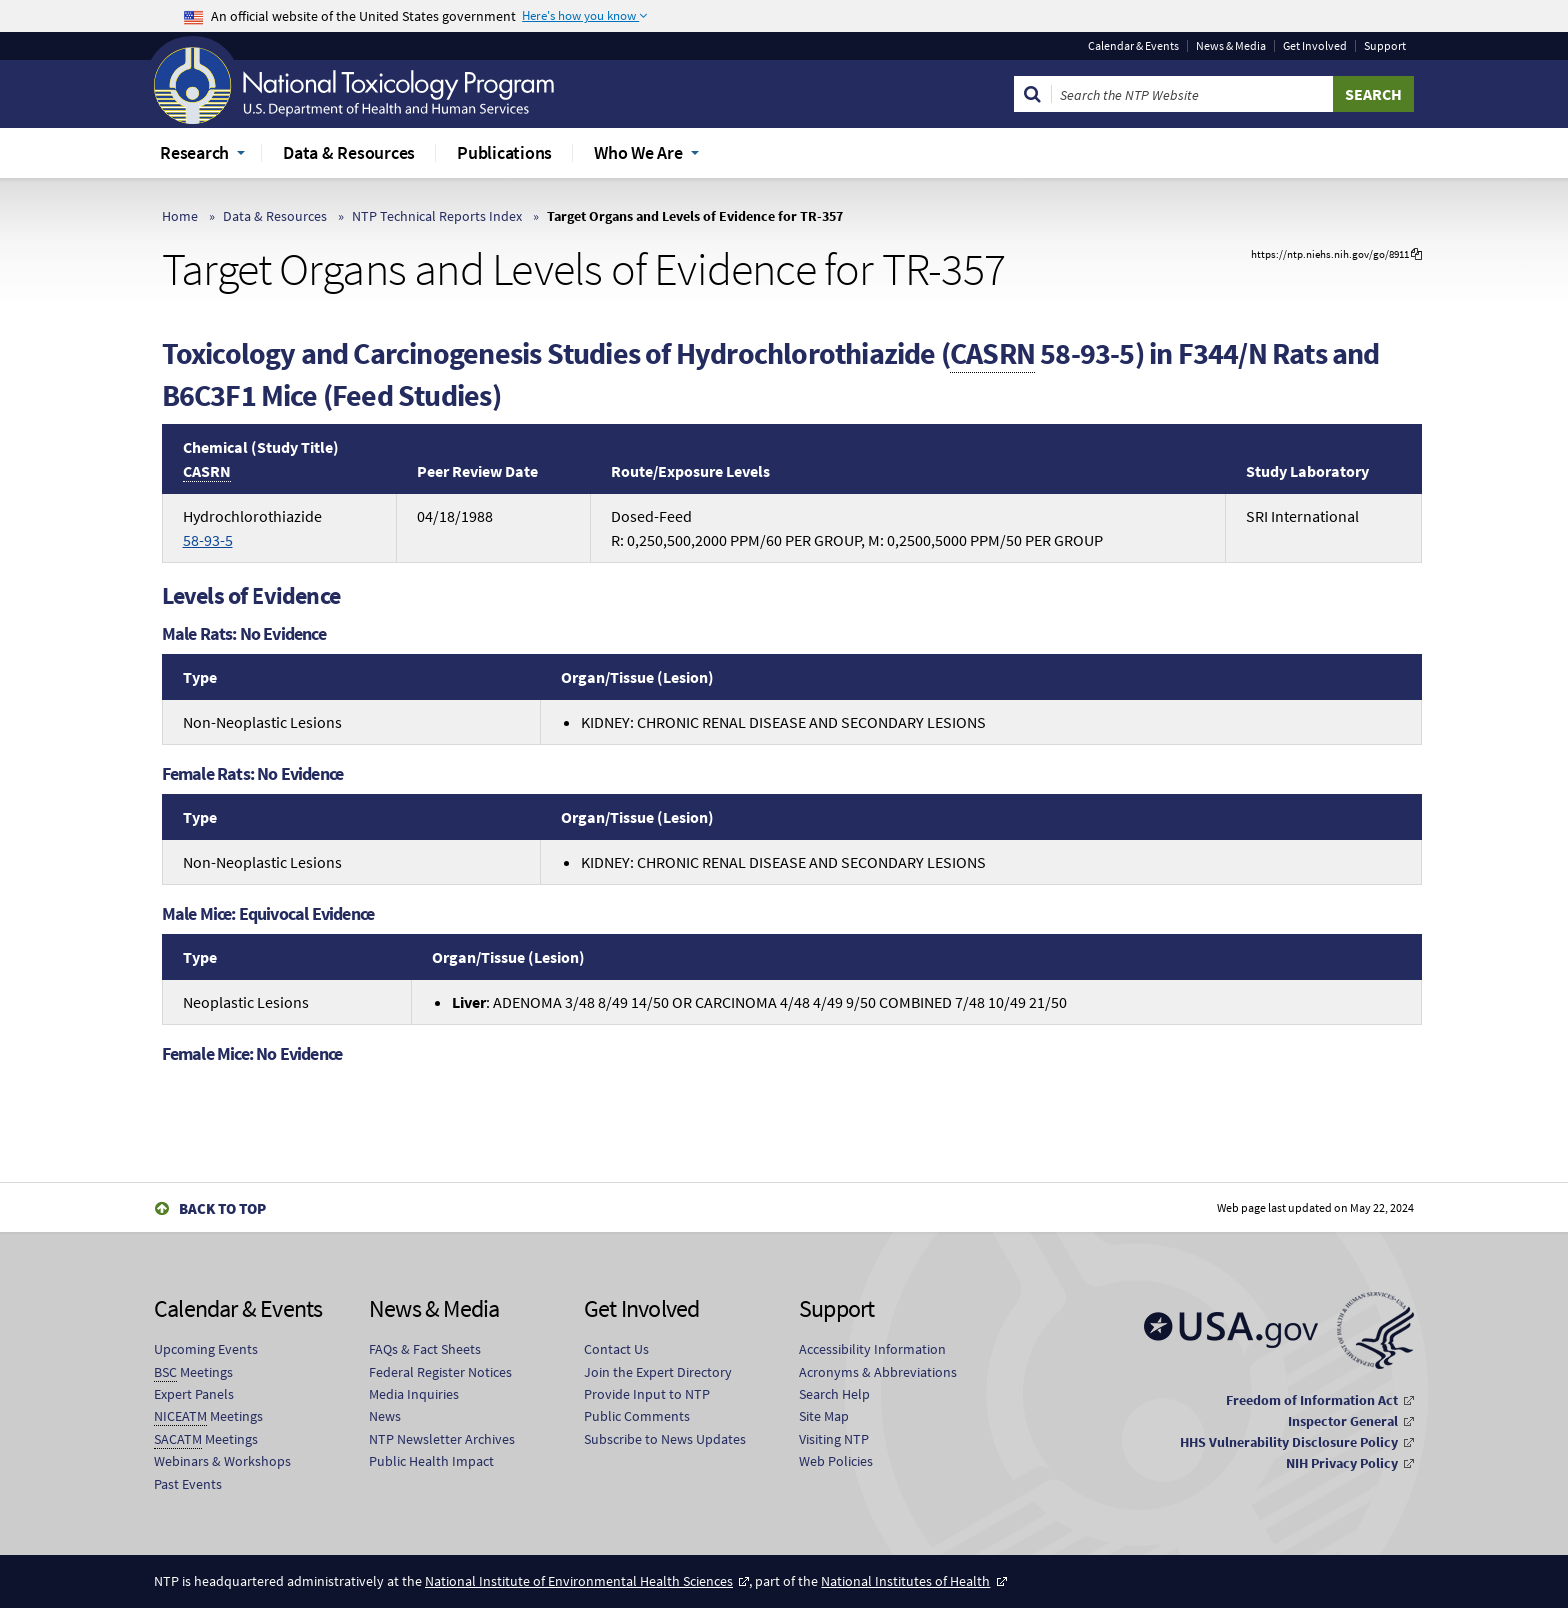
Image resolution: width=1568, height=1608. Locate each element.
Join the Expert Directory (658, 1372)
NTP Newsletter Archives (442, 1439)
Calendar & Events (1133, 46)
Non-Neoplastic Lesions (262, 722)
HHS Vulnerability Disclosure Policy (1289, 1442)
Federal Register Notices (440, 1372)
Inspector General (1343, 1421)
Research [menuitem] (194, 152)
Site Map (824, 1416)
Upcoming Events (206, 1349)
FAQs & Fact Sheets (425, 1349)
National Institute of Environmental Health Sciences (579, 1581)
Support (1385, 46)
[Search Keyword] (1192, 94)
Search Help (834, 1394)
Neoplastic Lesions (246, 1002)
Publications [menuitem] (504, 152)
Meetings (193, 1372)
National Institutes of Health (905, 1581)
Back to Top (222, 1208)
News (385, 1416)
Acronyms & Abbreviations (878, 1372)
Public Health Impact (431, 1461)
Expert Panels (194, 1394)
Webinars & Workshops (222, 1461)
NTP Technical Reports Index (437, 216)
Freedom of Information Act (1312, 1400)
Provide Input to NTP (647, 1394)
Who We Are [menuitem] (638, 152)
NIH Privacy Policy (1342, 1463)
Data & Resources (275, 216)
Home (180, 216)
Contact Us (616, 1349)
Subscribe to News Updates (665, 1439)
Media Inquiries (414, 1394)
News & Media (1231, 46)
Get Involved (1315, 46)
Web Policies (836, 1461)
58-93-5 (208, 540)
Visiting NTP (834, 1439)
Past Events (188, 1484)
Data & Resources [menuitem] (349, 152)
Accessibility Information (872, 1349)
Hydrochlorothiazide (252, 528)
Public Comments (637, 1416)
